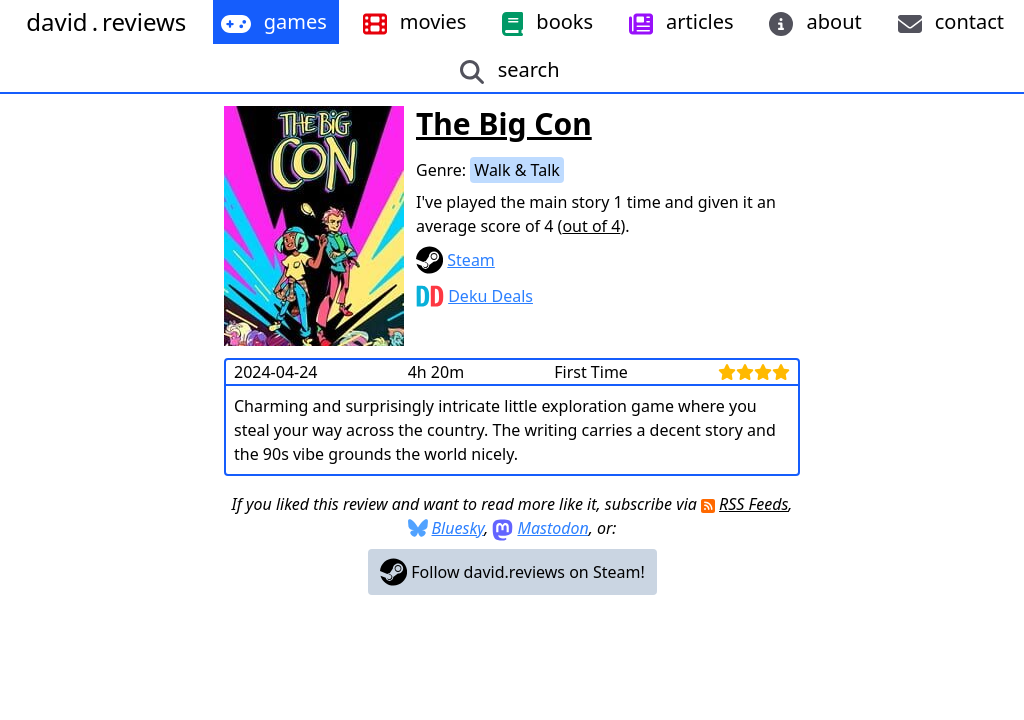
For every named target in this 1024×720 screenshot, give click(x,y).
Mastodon (552, 528)
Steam (471, 260)
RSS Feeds (753, 504)
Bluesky (458, 528)
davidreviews (106, 21)
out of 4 (591, 226)
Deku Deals (490, 296)
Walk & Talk (517, 170)
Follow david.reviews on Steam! (512, 572)
